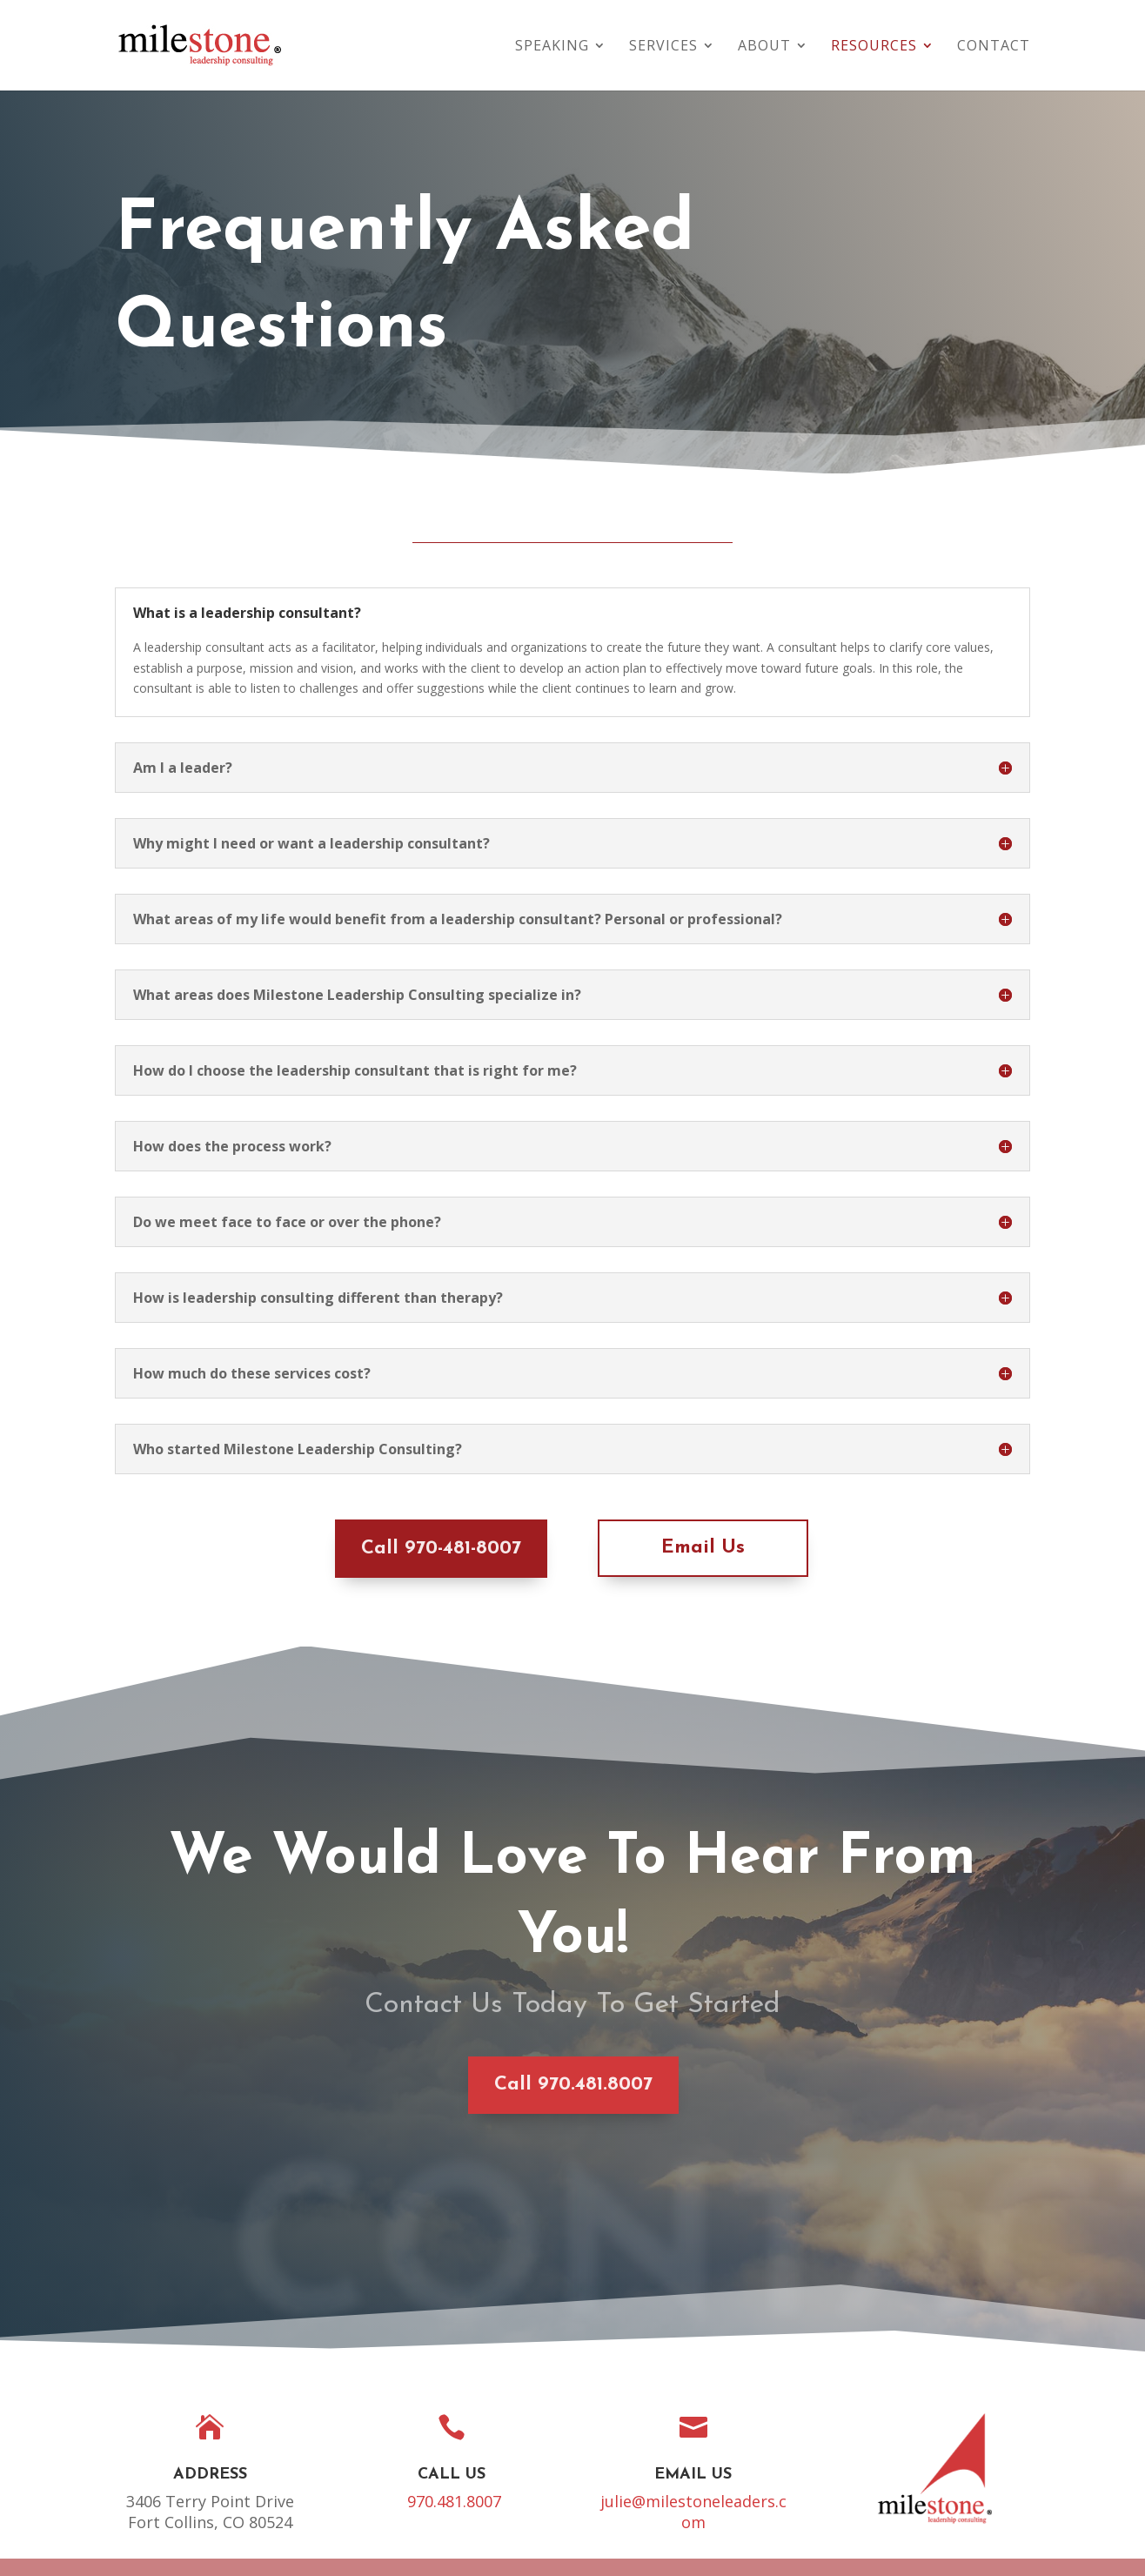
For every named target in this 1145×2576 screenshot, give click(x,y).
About (764, 47)
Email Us (641, 1548)
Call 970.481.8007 (443, 2085)
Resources (874, 47)
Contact (993, 47)
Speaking (552, 47)
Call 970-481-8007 (379, 1549)
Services (663, 47)
